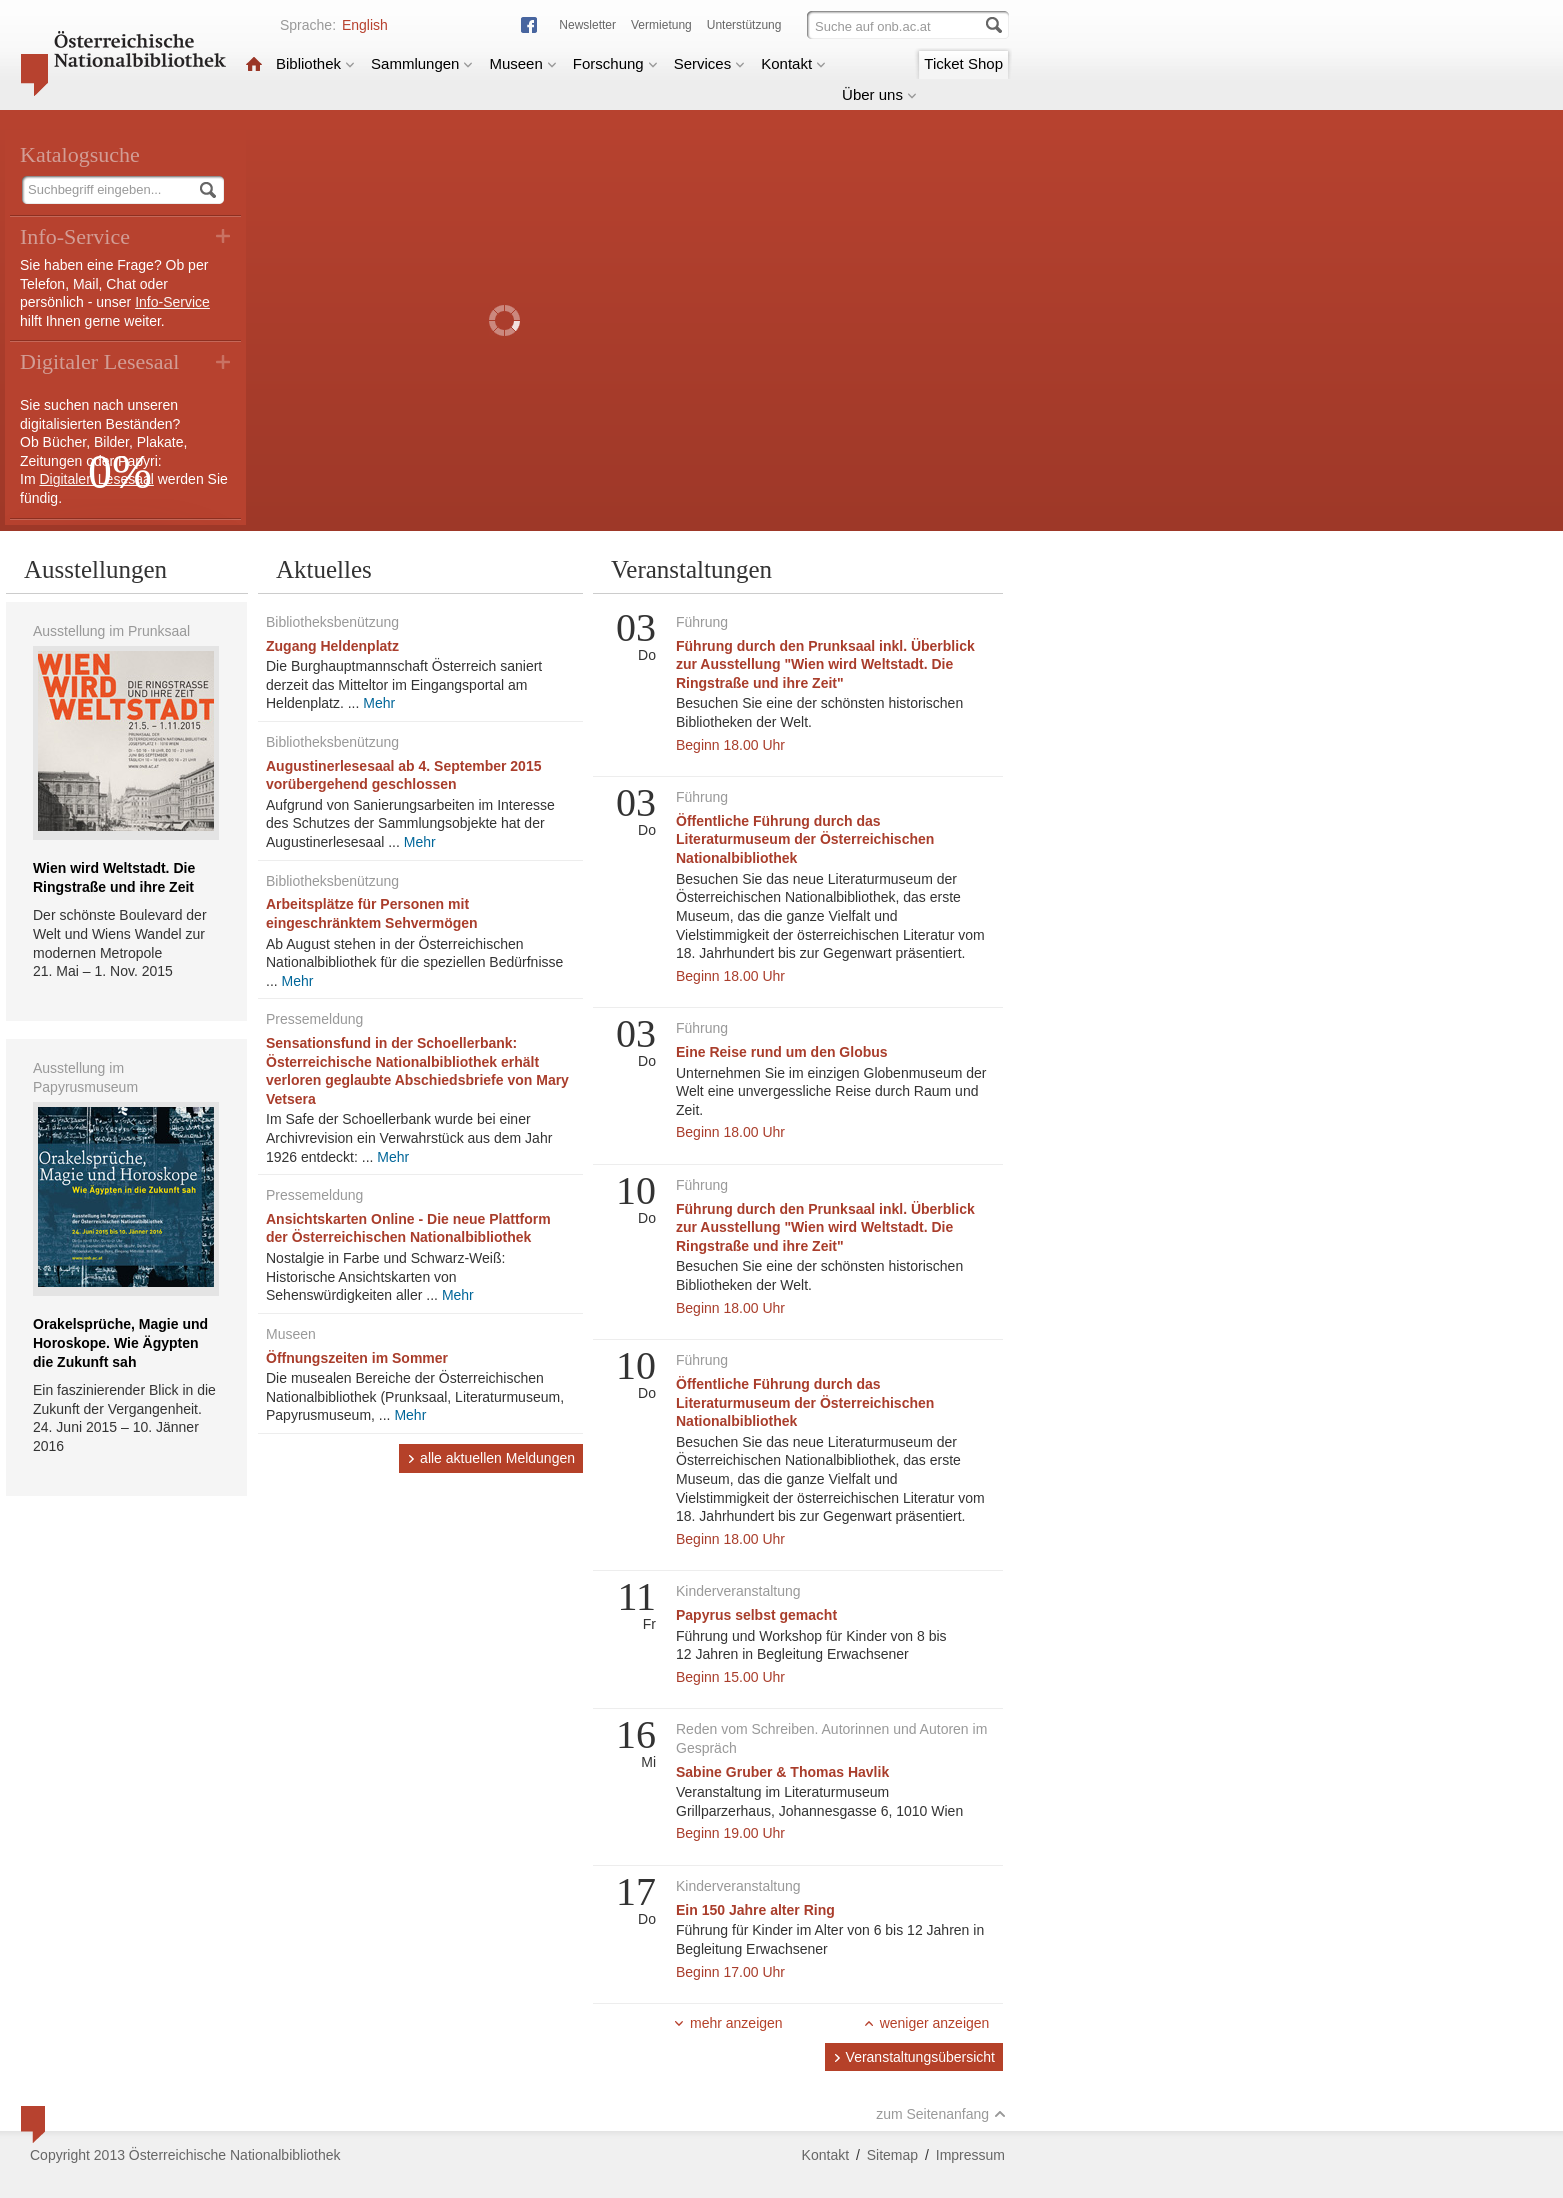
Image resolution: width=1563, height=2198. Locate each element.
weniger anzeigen (926, 2023)
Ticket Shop (963, 63)
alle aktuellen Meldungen (491, 1458)
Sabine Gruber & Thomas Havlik (782, 1772)
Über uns (879, 94)
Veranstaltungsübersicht (914, 2057)
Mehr (379, 703)
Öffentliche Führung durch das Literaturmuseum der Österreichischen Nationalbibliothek (805, 839)
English (365, 25)
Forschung (615, 63)
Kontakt (793, 63)
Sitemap (892, 2155)
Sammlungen (422, 63)
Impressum (970, 2155)
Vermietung (661, 25)
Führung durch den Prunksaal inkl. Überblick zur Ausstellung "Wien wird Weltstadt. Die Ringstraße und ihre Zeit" (825, 664)
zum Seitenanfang (941, 2114)
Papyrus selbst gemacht (756, 1615)
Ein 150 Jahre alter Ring (755, 1910)
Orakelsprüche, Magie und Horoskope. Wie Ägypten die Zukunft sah (120, 1342)
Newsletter (587, 25)
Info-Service (172, 302)
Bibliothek (315, 63)
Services (710, 63)
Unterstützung (744, 25)
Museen (522, 63)
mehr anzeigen (728, 2023)
